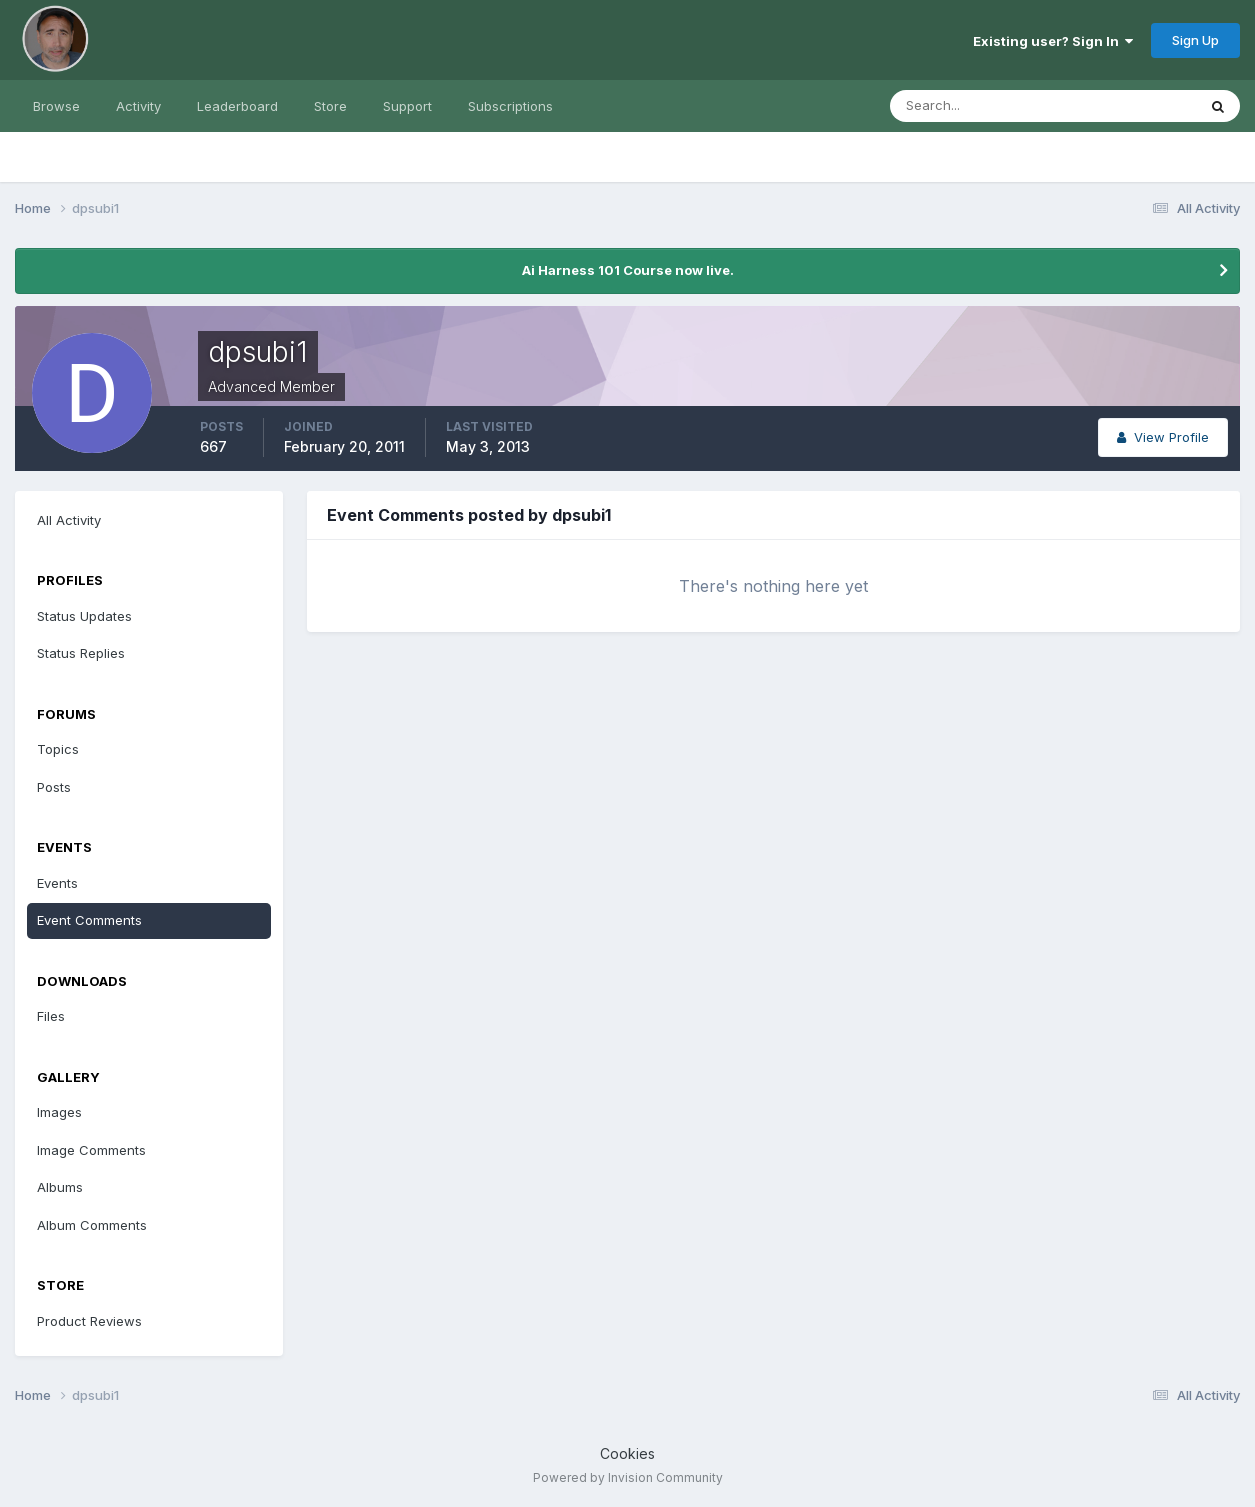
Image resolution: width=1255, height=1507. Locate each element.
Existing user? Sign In (1053, 41)
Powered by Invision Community (628, 1477)
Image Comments (91, 1150)
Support (407, 106)
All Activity (69, 520)
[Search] (978, 106)
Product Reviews (89, 1321)
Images (59, 1112)
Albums (60, 1187)
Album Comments (92, 1225)
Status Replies (81, 653)
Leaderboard (237, 106)
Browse (56, 106)
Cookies (627, 1453)
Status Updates (84, 616)
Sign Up (1195, 40)
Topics (58, 749)
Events (57, 883)
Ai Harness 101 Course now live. (628, 270)
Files (51, 1016)
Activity (138, 106)
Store (330, 106)
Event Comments (89, 920)
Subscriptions (510, 106)
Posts (54, 787)
